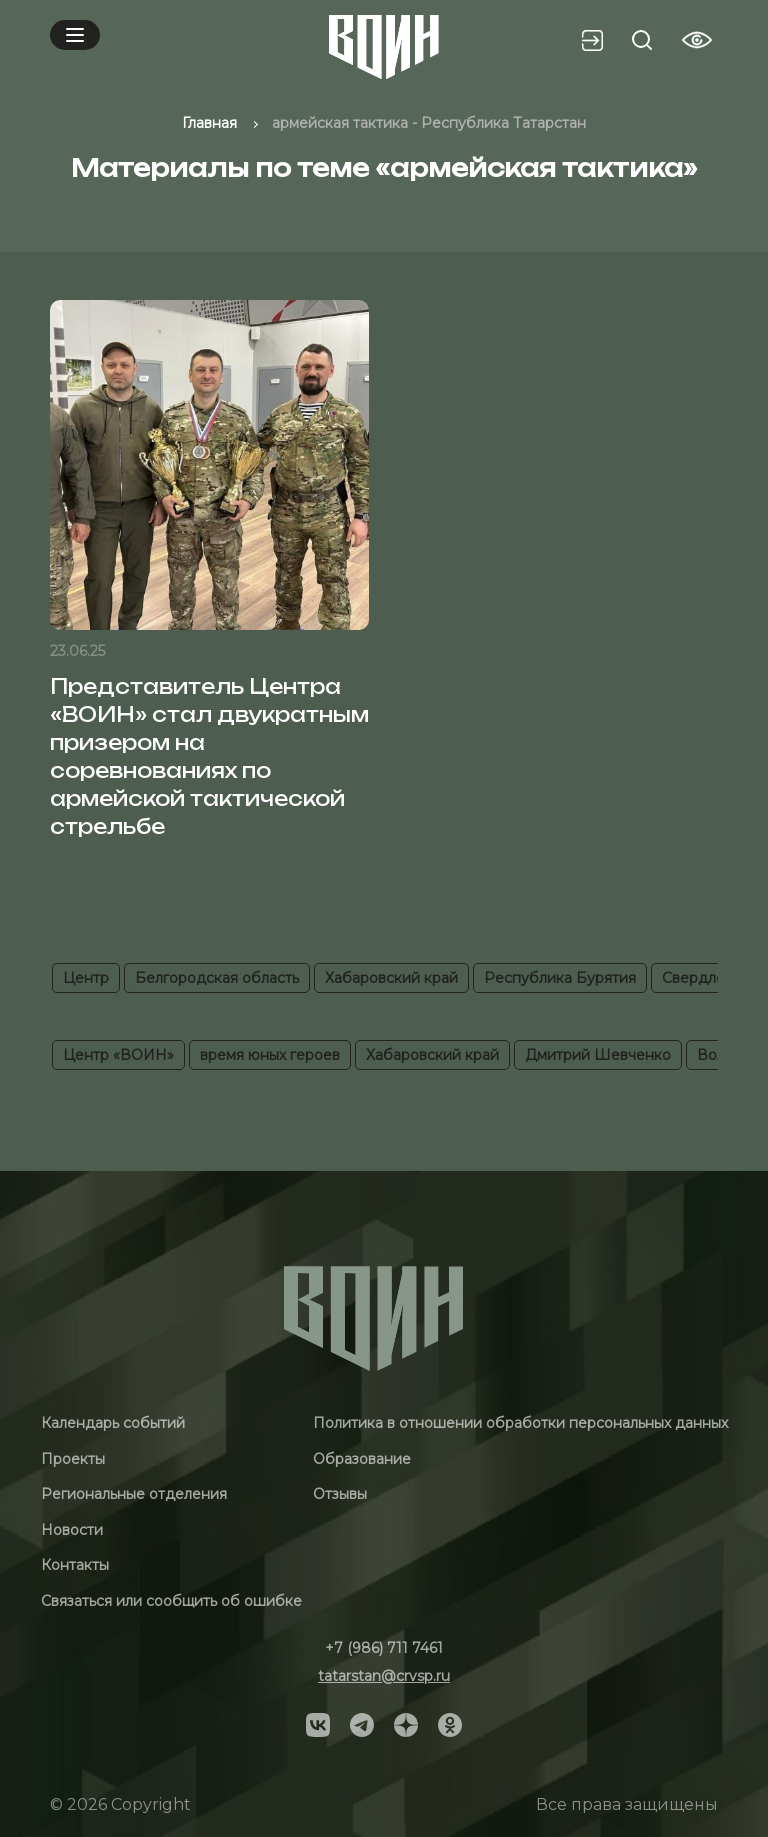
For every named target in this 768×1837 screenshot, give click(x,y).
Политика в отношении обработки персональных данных (520, 1423)
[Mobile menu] (75, 35)
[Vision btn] (697, 40)
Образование (362, 1459)
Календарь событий (113, 1423)
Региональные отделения (134, 1494)
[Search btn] (642, 40)
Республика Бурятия (560, 978)
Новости (72, 1530)
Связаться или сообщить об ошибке (171, 1601)
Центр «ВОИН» (118, 1055)
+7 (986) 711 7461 (384, 1648)
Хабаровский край (391, 978)
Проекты (73, 1459)
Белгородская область (217, 978)
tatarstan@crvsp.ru (384, 1676)
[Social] (318, 1724)
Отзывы (340, 1494)
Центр (86, 978)
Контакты (75, 1565)
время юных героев (270, 1055)
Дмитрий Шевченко (598, 1055)
